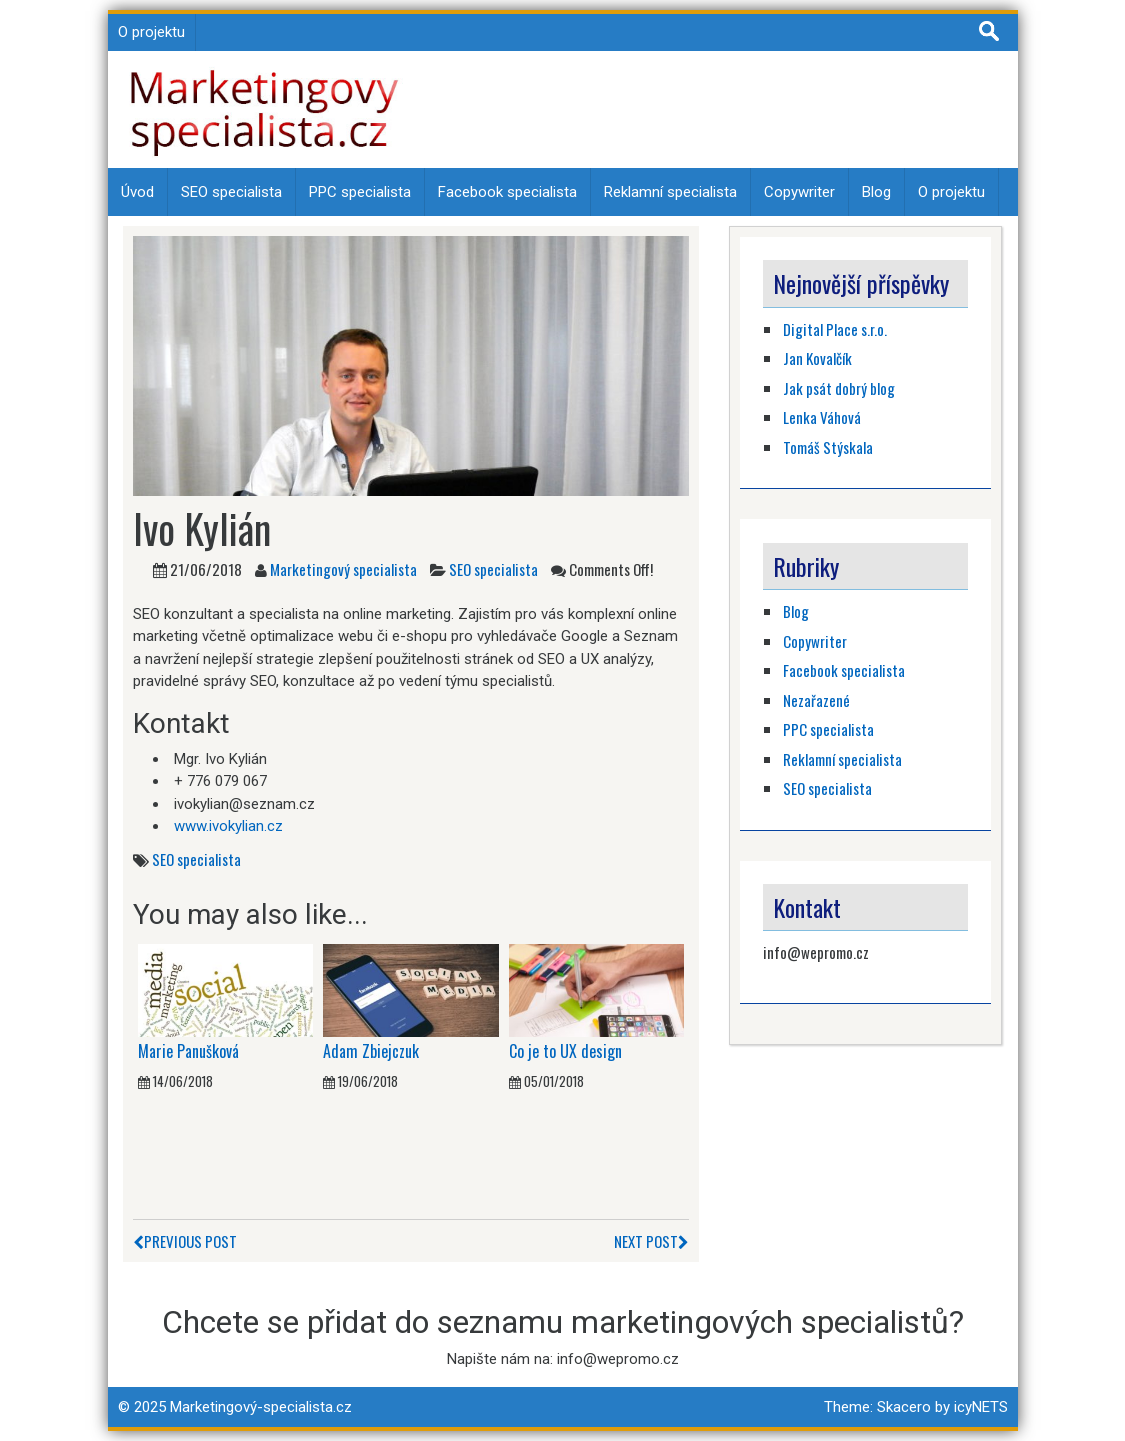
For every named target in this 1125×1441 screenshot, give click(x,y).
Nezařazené (816, 700)
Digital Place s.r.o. (835, 329)
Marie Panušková (188, 1051)
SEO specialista (231, 192)
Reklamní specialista (670, 192)
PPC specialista (360, 192)
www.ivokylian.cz (228, 826)
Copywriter (799, 192)
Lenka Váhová (822, 417)
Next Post (651, 1241)
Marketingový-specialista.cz (261, 1407)
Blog (876, 192)
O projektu (151, 32)
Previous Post (185, 1241)
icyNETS (981, 1407)
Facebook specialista (507, 192)
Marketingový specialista (343, 569)
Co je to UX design (565, 1051)
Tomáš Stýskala (828, 447)
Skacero (904, 1407)
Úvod (137, 192)
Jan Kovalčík (817, 358)
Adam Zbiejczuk (371, 1051)
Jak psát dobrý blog (839, 388)
